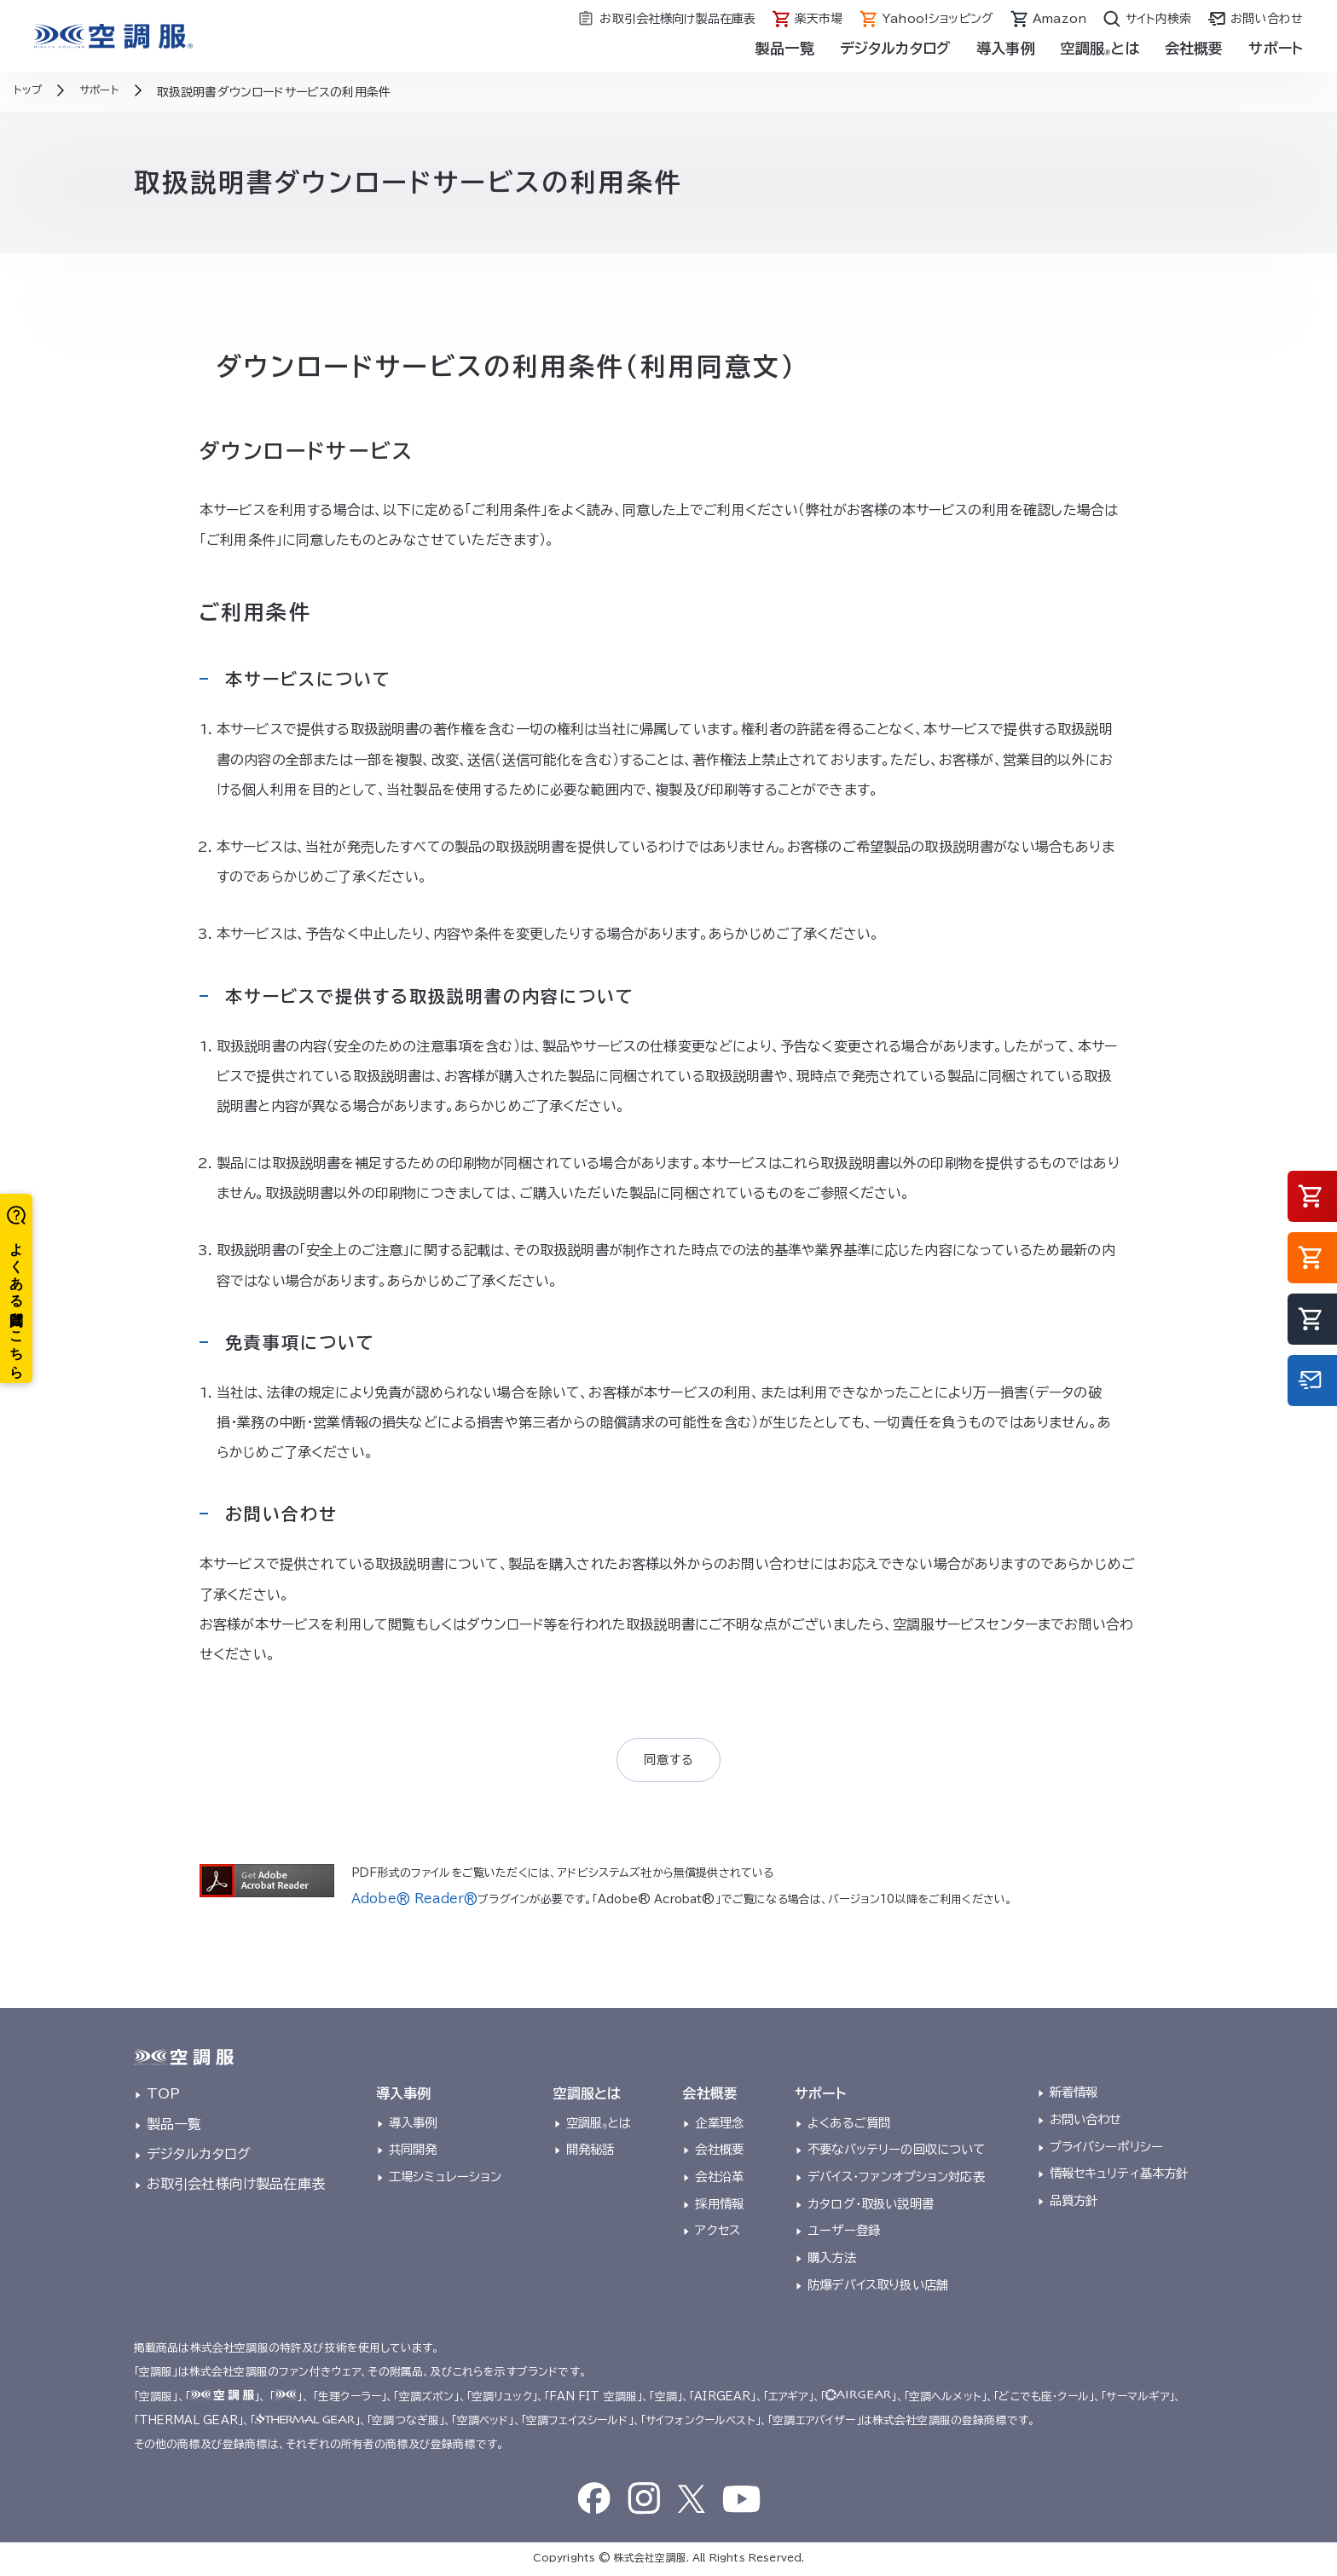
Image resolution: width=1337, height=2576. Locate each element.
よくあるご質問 (848, 2125)
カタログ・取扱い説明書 (870, 2206)
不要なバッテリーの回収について (896, 2152)
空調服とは (1100, 48)
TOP (163, 2097)
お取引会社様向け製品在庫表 (236, 2186)
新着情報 (1074, 2095)
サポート (1275, 48)
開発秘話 (590, 2152)
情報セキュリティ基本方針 (1119, 2176)
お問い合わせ (1086, 2122)
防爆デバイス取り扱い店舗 (877, 2287)
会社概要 (1194, 48)
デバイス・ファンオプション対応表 (896, 2179)
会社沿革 (719, 2179)
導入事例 (1005, 48)
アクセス (717, 2233)
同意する (669, 1761)
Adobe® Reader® (407, 1901)
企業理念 (719, 2125)
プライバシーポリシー (1107, 2149)
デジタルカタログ (895, 48)
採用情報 (719, 2206)
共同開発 (413, 2152)
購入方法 (831, 2260)
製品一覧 (784, 48)
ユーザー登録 (843, 2233)
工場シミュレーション (445, 2179)
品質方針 (1074, 2203)
